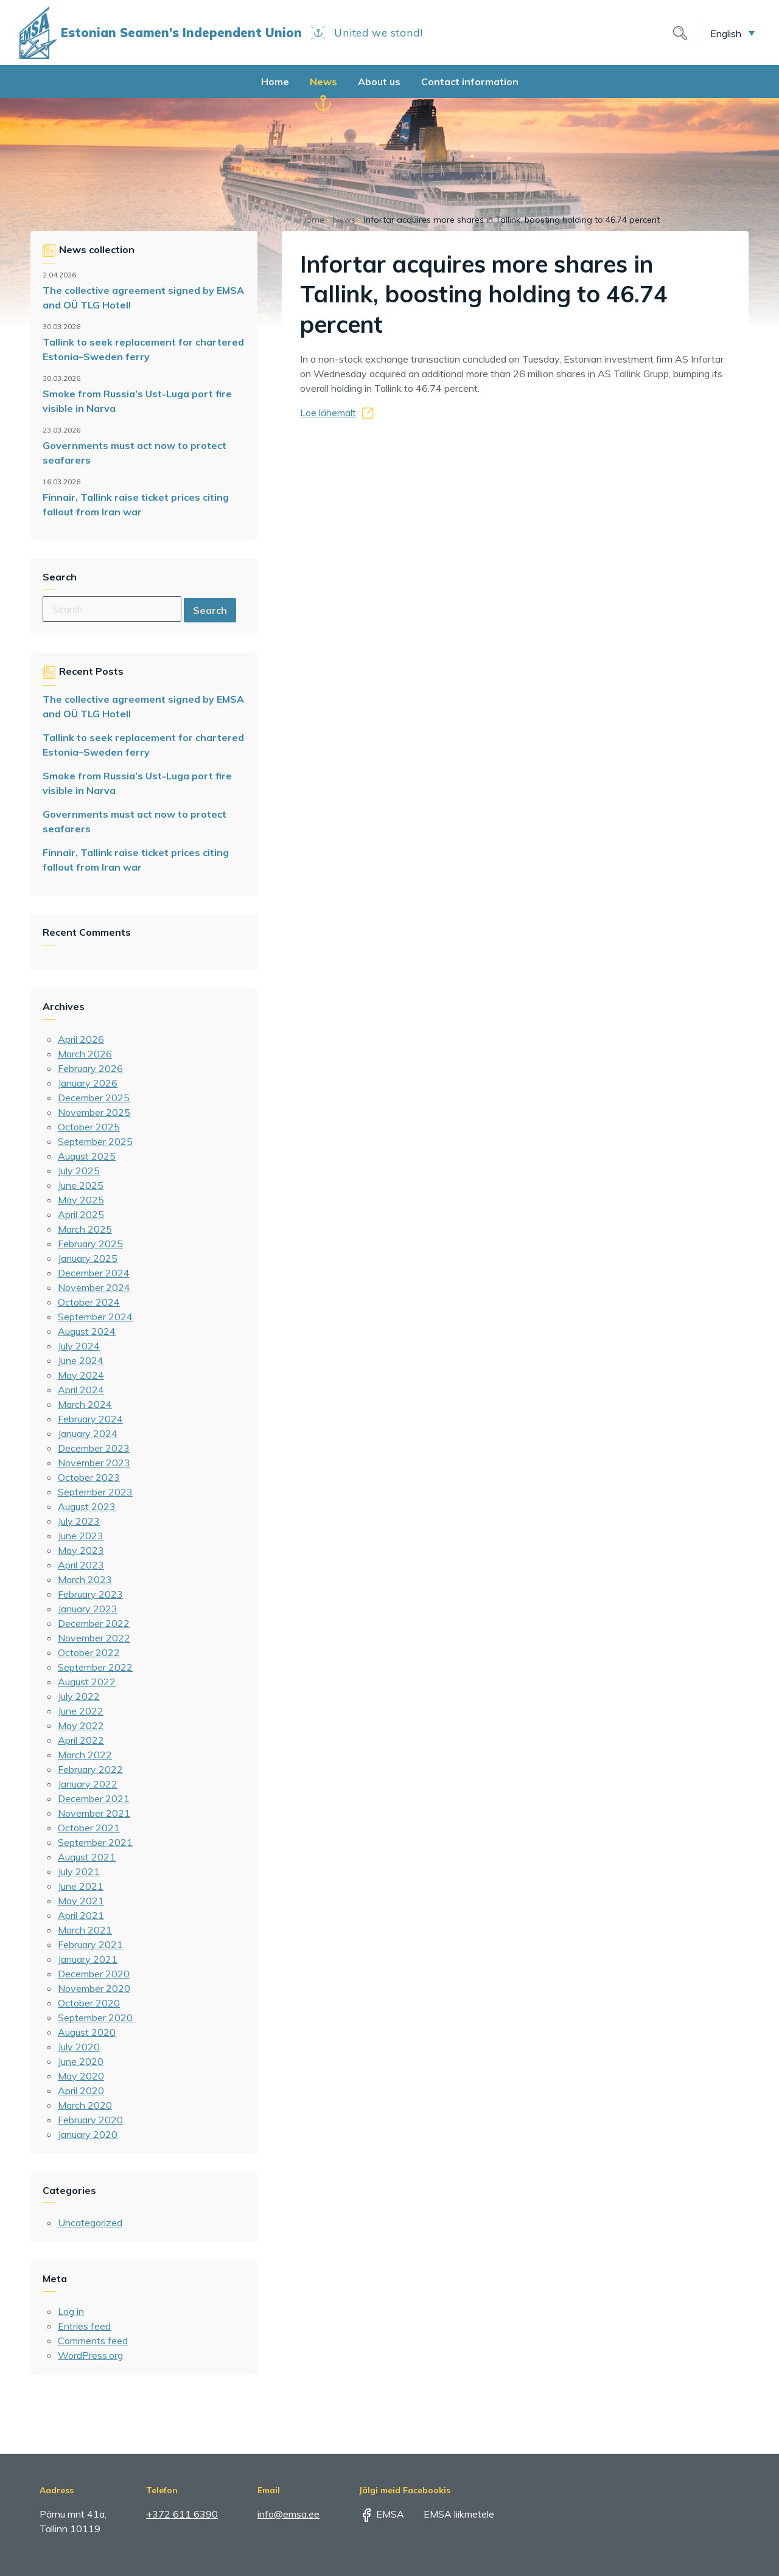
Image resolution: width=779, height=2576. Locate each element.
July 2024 (79, 1346)
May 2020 (81, 2076)
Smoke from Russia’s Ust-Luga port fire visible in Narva (137, 401)
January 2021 (87, 1959)
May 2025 (81, 1200)
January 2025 (87, 1258)
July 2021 (79, 1871)
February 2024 (90, 1419)
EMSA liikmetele (450, 2514)
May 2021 (81, 1901)
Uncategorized (90, 2222)
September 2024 (95, 1317)
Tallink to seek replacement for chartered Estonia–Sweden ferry (143, 349)
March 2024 (85, 1404)
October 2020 (89, 2003)
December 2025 (94, 1097)
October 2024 (89, 1302)
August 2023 (87, 1506)
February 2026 (90, 1068)
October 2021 (89, 1828)
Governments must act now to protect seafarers (134, 452)
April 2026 (81, 1039)
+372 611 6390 (182, 2514)
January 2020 (87, 2134)
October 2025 (89, 1127)
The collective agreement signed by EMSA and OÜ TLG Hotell (143, 297)
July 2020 (79, 2047)
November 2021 (94, 1813)
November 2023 (94, 1463)
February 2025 (90, 1244)
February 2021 (90, 1944)
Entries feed (84, 2326)
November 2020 (94, 1988)
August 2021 (87, 1857)
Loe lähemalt (328, 412)
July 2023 (79, 1521)
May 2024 (81, 1375)
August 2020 (87, 2032)
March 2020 (85, 2105)
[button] (732, 33)
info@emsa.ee (288, 2514)
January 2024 (87, 1433)
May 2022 (81, 1725)
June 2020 (80, 2061)
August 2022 (87, 1682)
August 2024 (87, 1331)
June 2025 (80, 1185)
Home (275, 81)
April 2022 (81, 1740)
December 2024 (94, 1273)
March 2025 (85, 1229)
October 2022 (89, 1652)
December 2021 (94, 1798)
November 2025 (94, 1112)
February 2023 (90, 1594)
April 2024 (81, 1390)
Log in (71, 2311)
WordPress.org (90, 2355)
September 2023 (95, 1492)
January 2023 (87, 1609)
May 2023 (81, 1550)
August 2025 (87, 1156)
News (323, 81)
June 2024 (80, 1360)
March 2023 (85, 1579)
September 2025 (95, 1141)
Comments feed (93, 2340)
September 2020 (95, 2017)
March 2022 (85, 1755)
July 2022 (79, 1696)
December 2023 (94, 1448)
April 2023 (81, 1565)
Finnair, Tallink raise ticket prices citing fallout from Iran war (136, 504)
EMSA (381, 2514)
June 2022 (80, 1711)
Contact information (470, 81)
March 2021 (85, 1930)
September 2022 (95, 1667)
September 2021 (95, 1842)
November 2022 (94, 1638)
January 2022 (87, 1784)
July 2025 (79, 1170)
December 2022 (94, 1623)
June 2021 (80, 1886)
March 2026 (85, 1054)
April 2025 (81, 1214)
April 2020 (81, 2090)
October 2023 (89, 1477)
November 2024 (94, 1287)
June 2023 (80, 1536)
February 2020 (90, 2120)
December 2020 (94, 1974)
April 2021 (81, 1915)
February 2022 (90, 1769)
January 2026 (87, 1083)
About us (379, 81)
